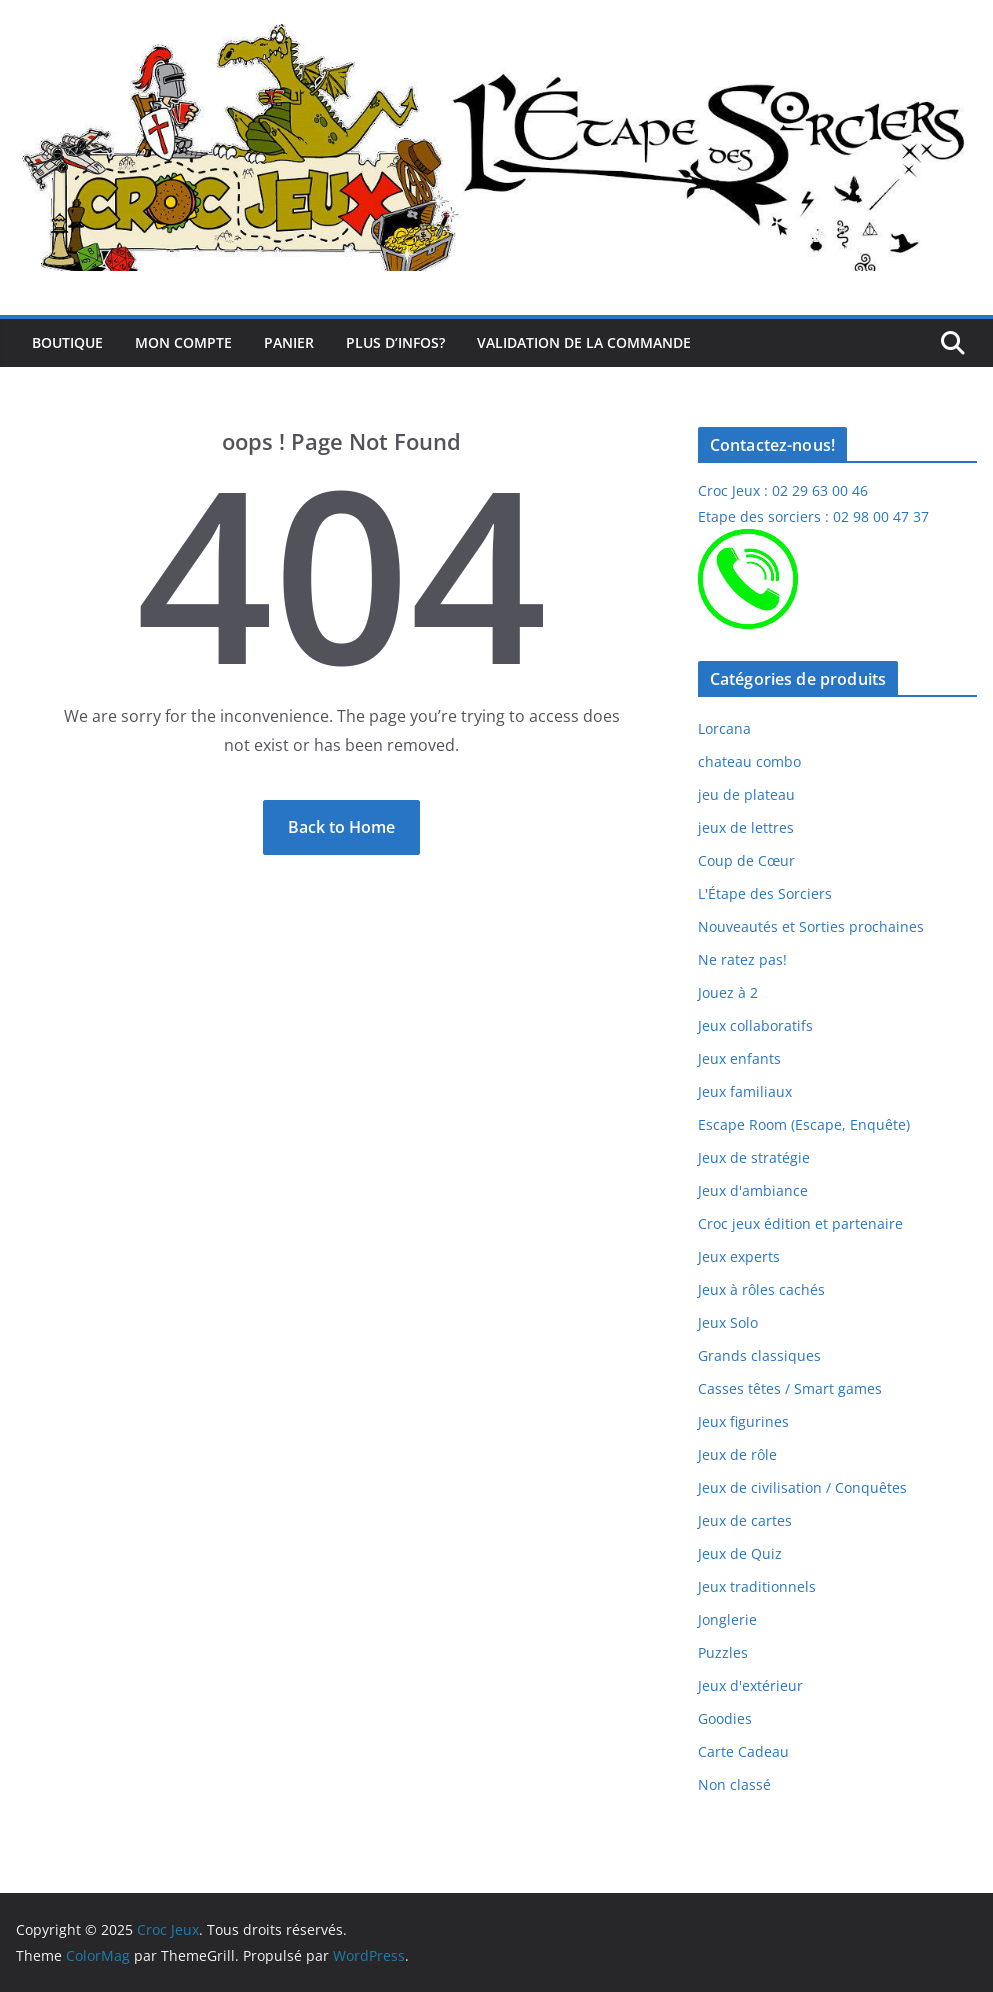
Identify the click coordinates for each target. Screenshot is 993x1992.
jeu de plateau (746, 794)
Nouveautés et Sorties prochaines (811, 926)
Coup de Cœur (746, 860)
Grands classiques (759, 1355)
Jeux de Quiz (740, 1553)
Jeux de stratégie (754, 1157)
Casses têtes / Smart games (790, 1388)
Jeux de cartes (745, 1520)
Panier (289, 342)
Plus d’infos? (395, 342)
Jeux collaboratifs (755, 1025)
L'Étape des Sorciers (765, 893)
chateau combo (749, 761)
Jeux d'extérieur (750, 1685)
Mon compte (183, 342)
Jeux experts (739, 1256)
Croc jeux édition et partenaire (800, 1223)
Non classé (734, 1784)
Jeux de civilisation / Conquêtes (802, 1487)
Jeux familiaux (745, 1091)
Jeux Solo (728, 1322)
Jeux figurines (743, 1421)
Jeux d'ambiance (753, 1190)
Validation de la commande (584, 342)
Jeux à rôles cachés (761, 1289)
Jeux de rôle (737, 1454)
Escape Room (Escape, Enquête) (804, 1124)
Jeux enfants (739, 1058)
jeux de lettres (746, 827)
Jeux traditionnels (757, 1586)
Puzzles (723, 1652)
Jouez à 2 (728, 992)
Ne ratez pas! (742, 959)
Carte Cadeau (743, 1751)
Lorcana (724, 728)
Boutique (67, 342)
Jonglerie (727, 1619)
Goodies (725, 1718)
